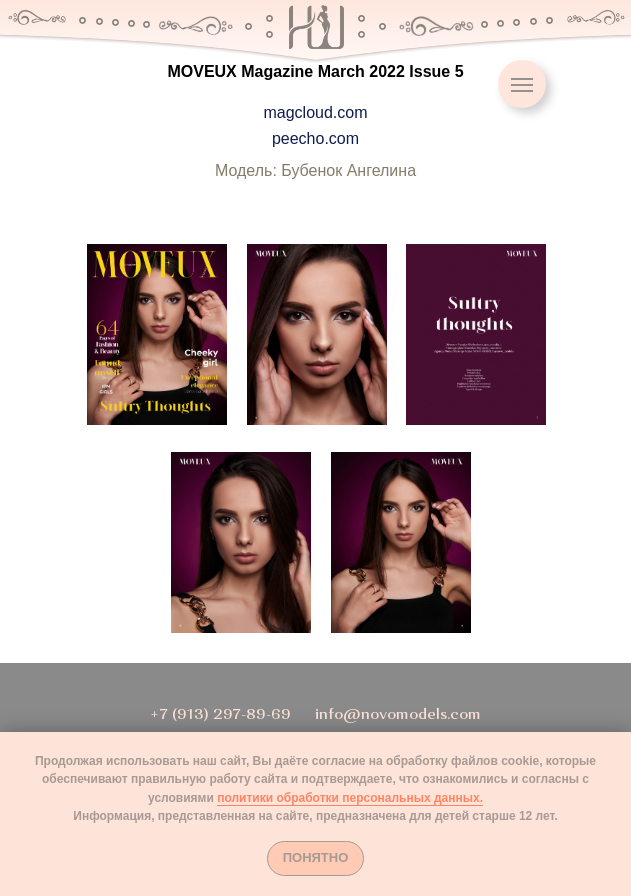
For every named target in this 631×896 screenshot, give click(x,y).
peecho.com (315, 138)
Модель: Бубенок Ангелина (315, 170)
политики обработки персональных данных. (350, 798)
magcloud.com (315, 112)
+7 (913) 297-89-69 (220, 715)
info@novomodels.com (398, 715)
